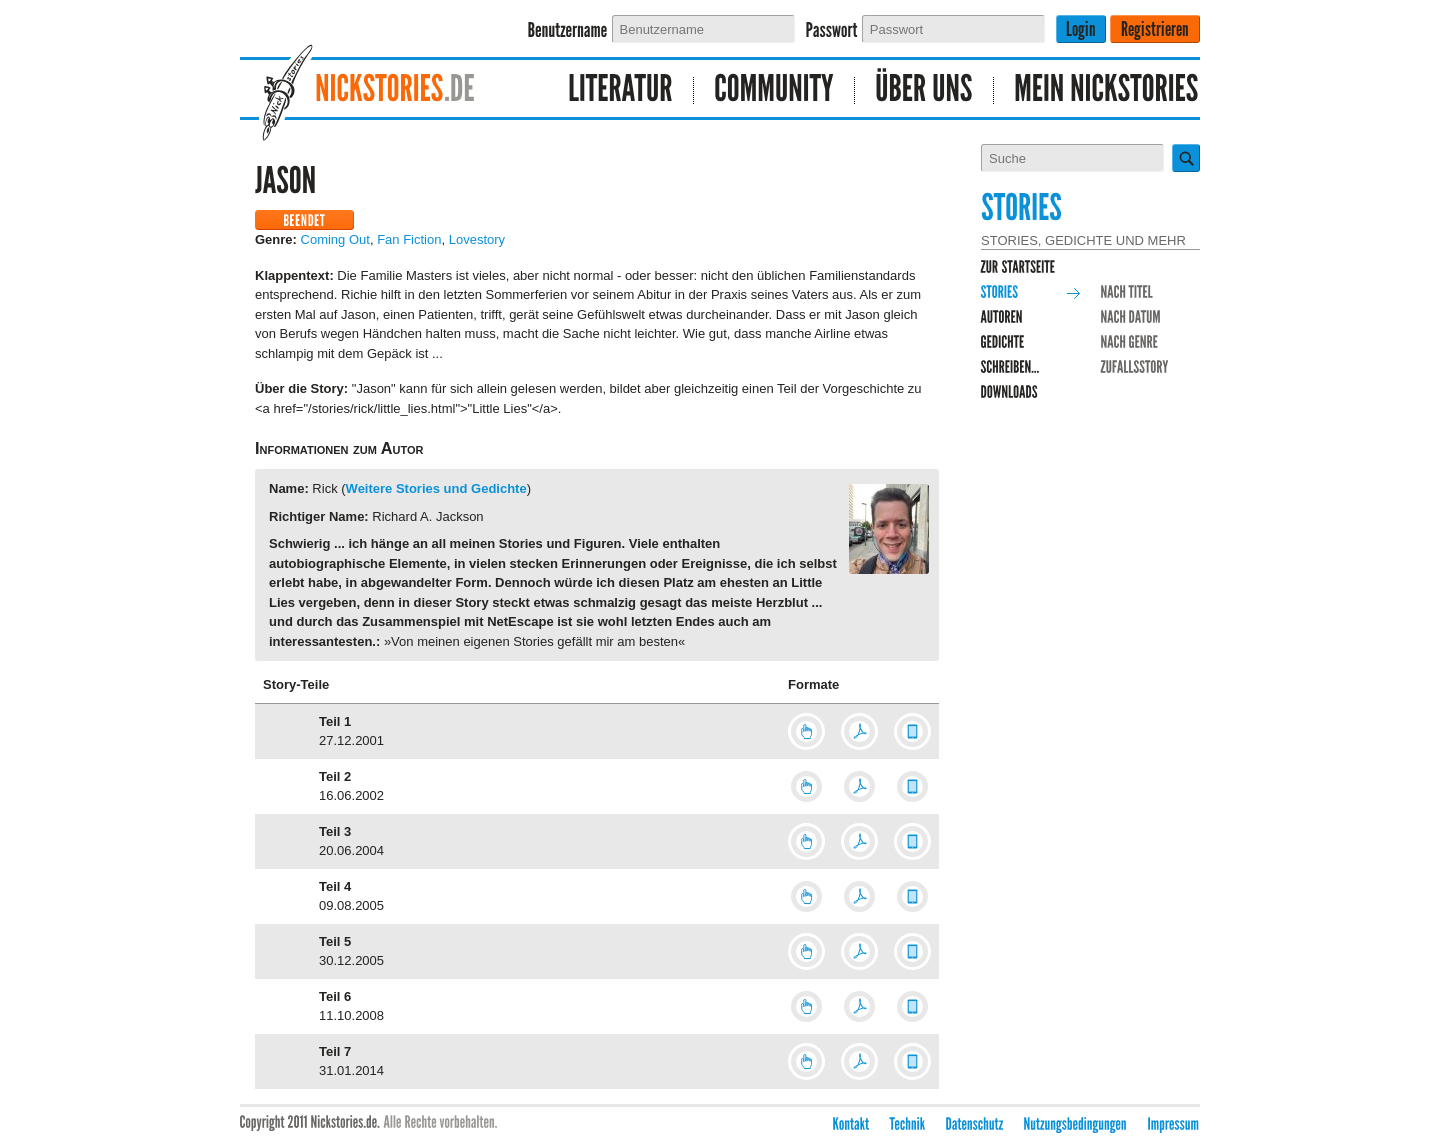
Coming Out (335, 239)
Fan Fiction (409, 239)
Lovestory (477, 239)
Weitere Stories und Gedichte (436, 488)
